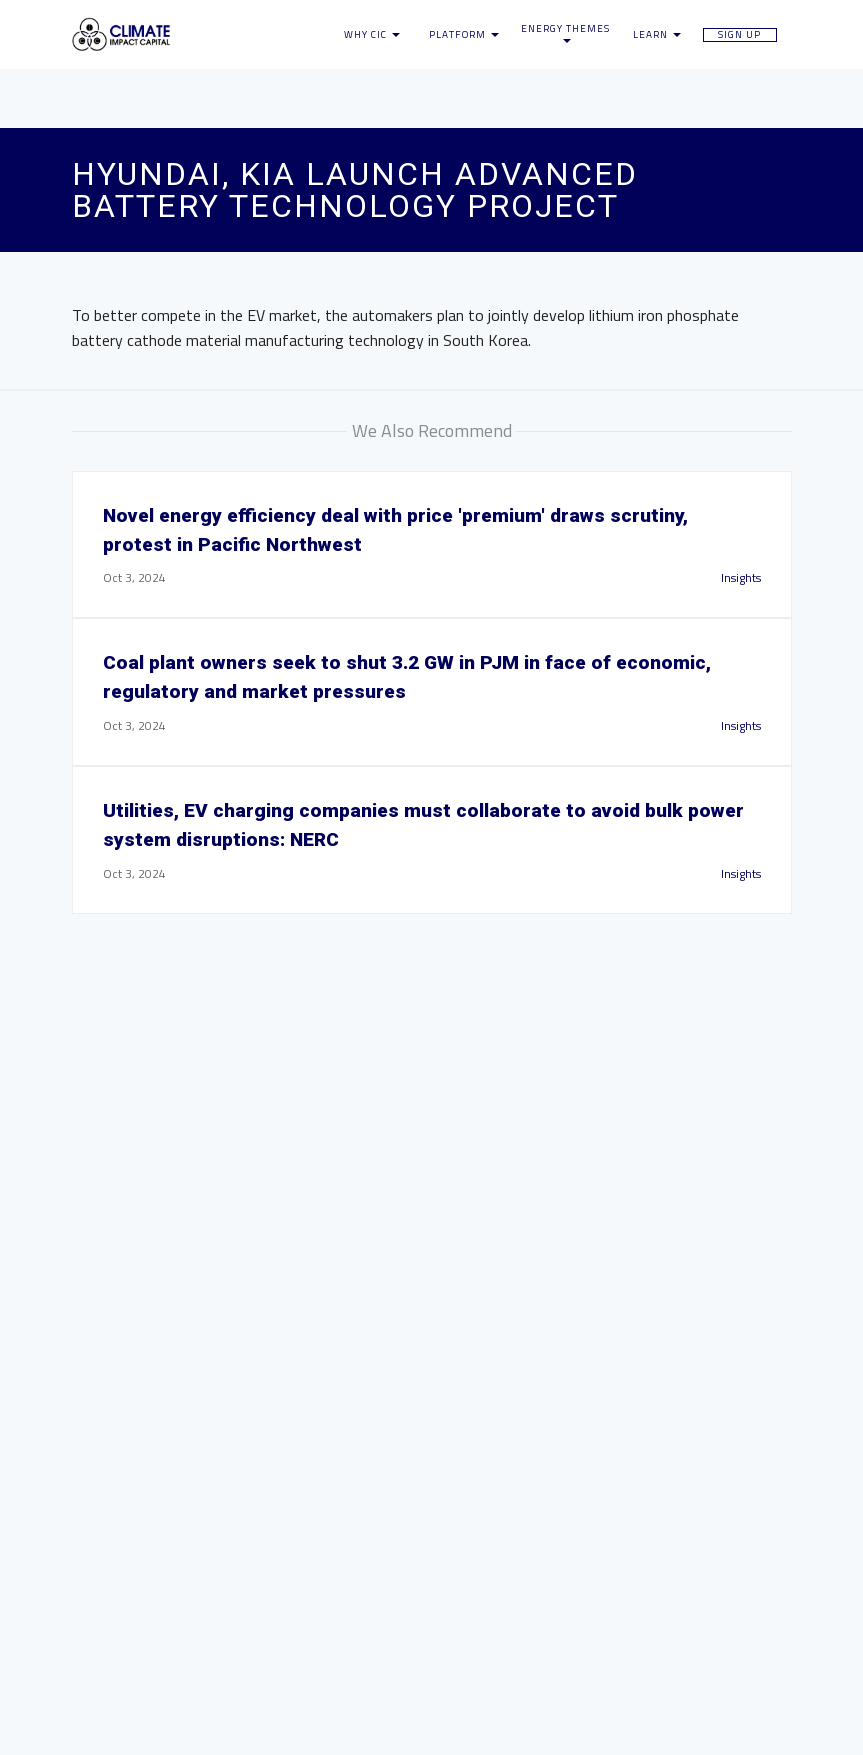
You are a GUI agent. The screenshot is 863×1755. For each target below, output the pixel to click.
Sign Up (739, 35)
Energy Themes (565, 33)
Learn (657, 35)
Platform (464, 35)
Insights (741, 577)
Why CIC (372, 35)
